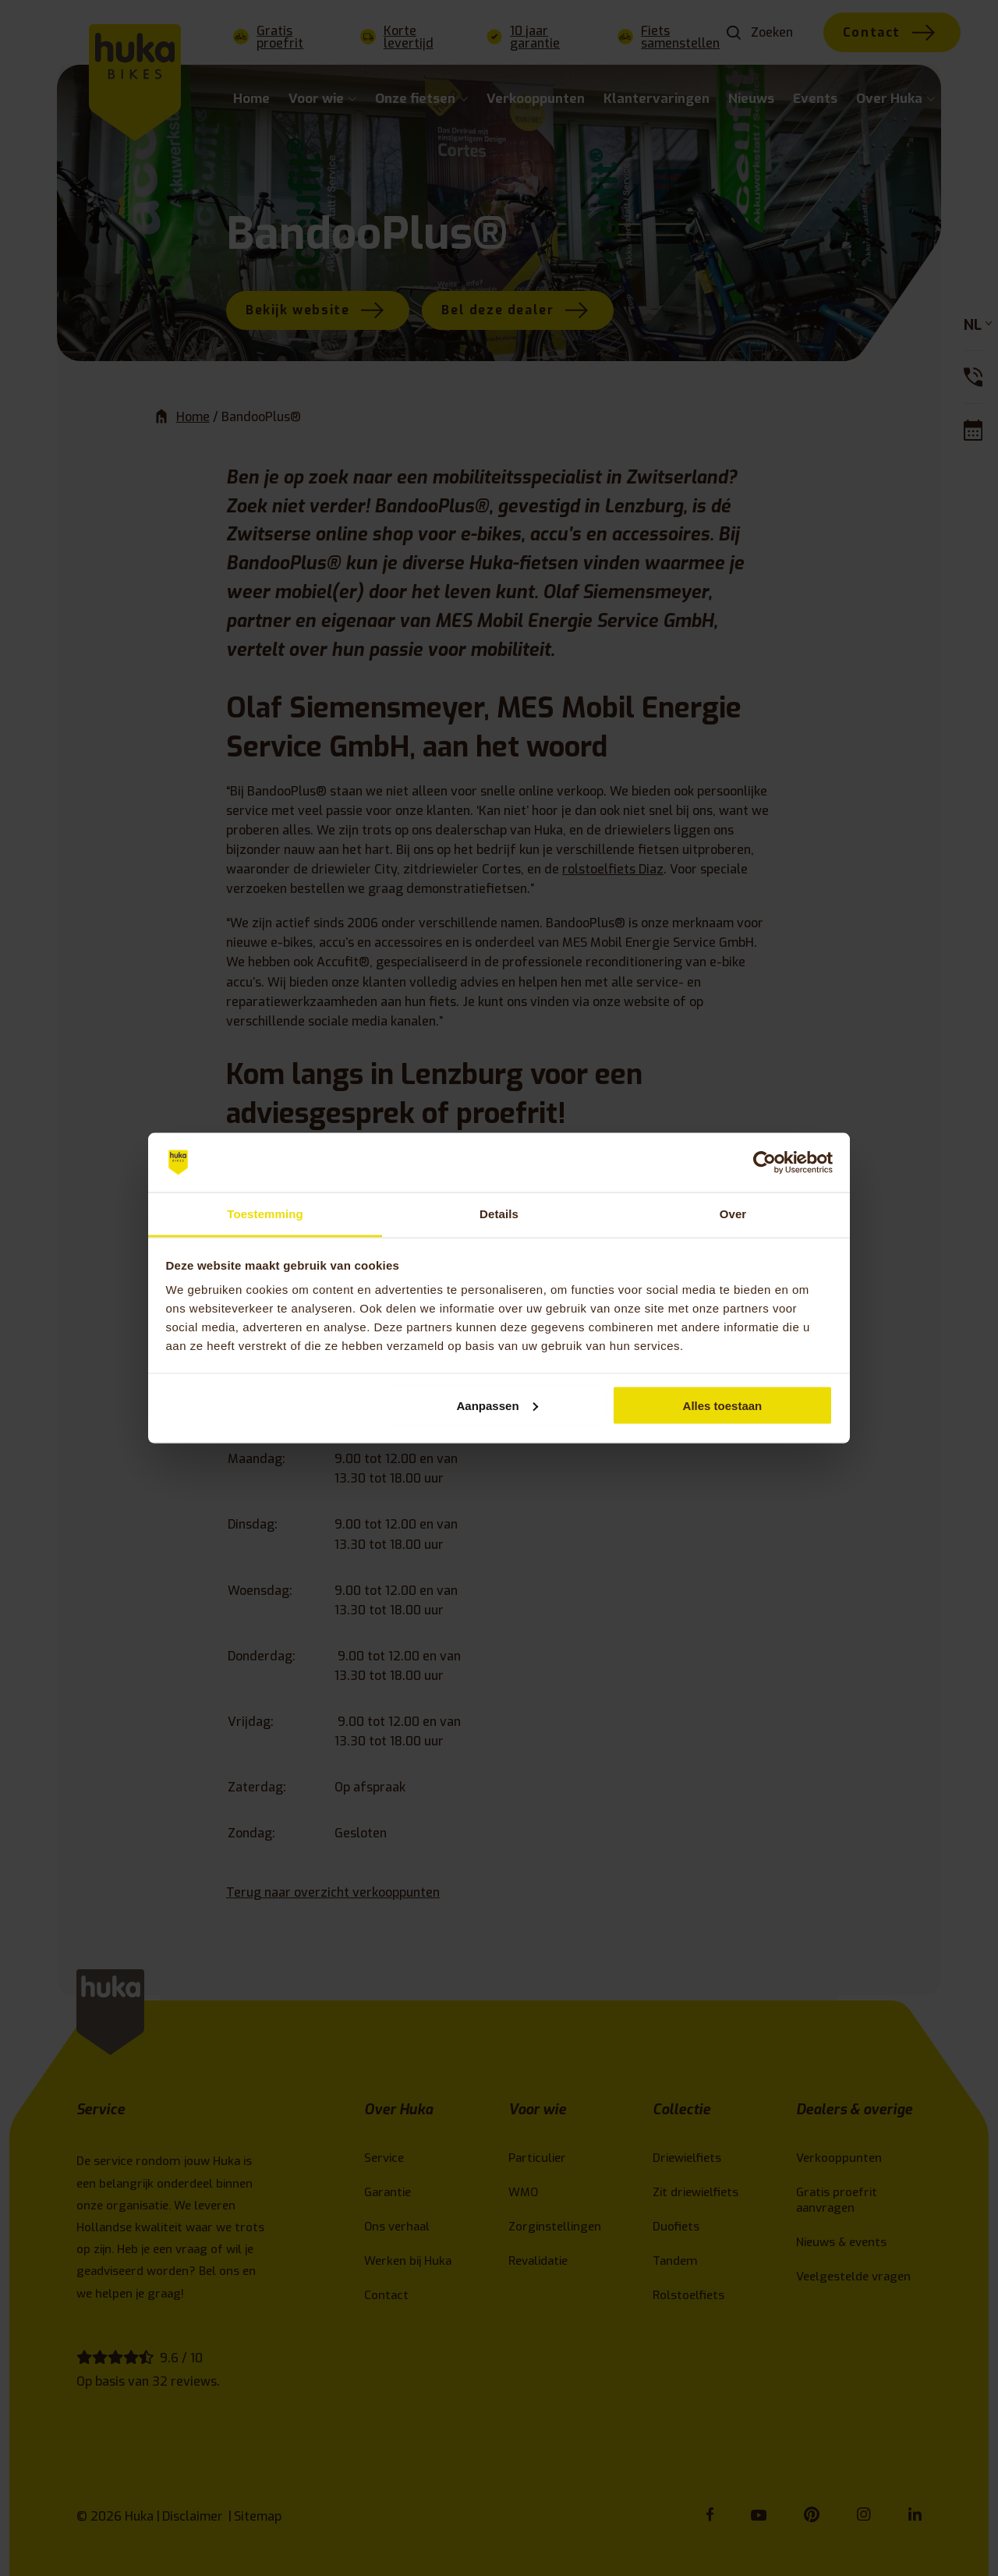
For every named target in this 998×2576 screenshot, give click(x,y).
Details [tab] (499, 1214)
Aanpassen (497, 1405)
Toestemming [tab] (265, 1214)
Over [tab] (733, 1214)
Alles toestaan (723, 1405)
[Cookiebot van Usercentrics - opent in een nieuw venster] (764, 1163)
